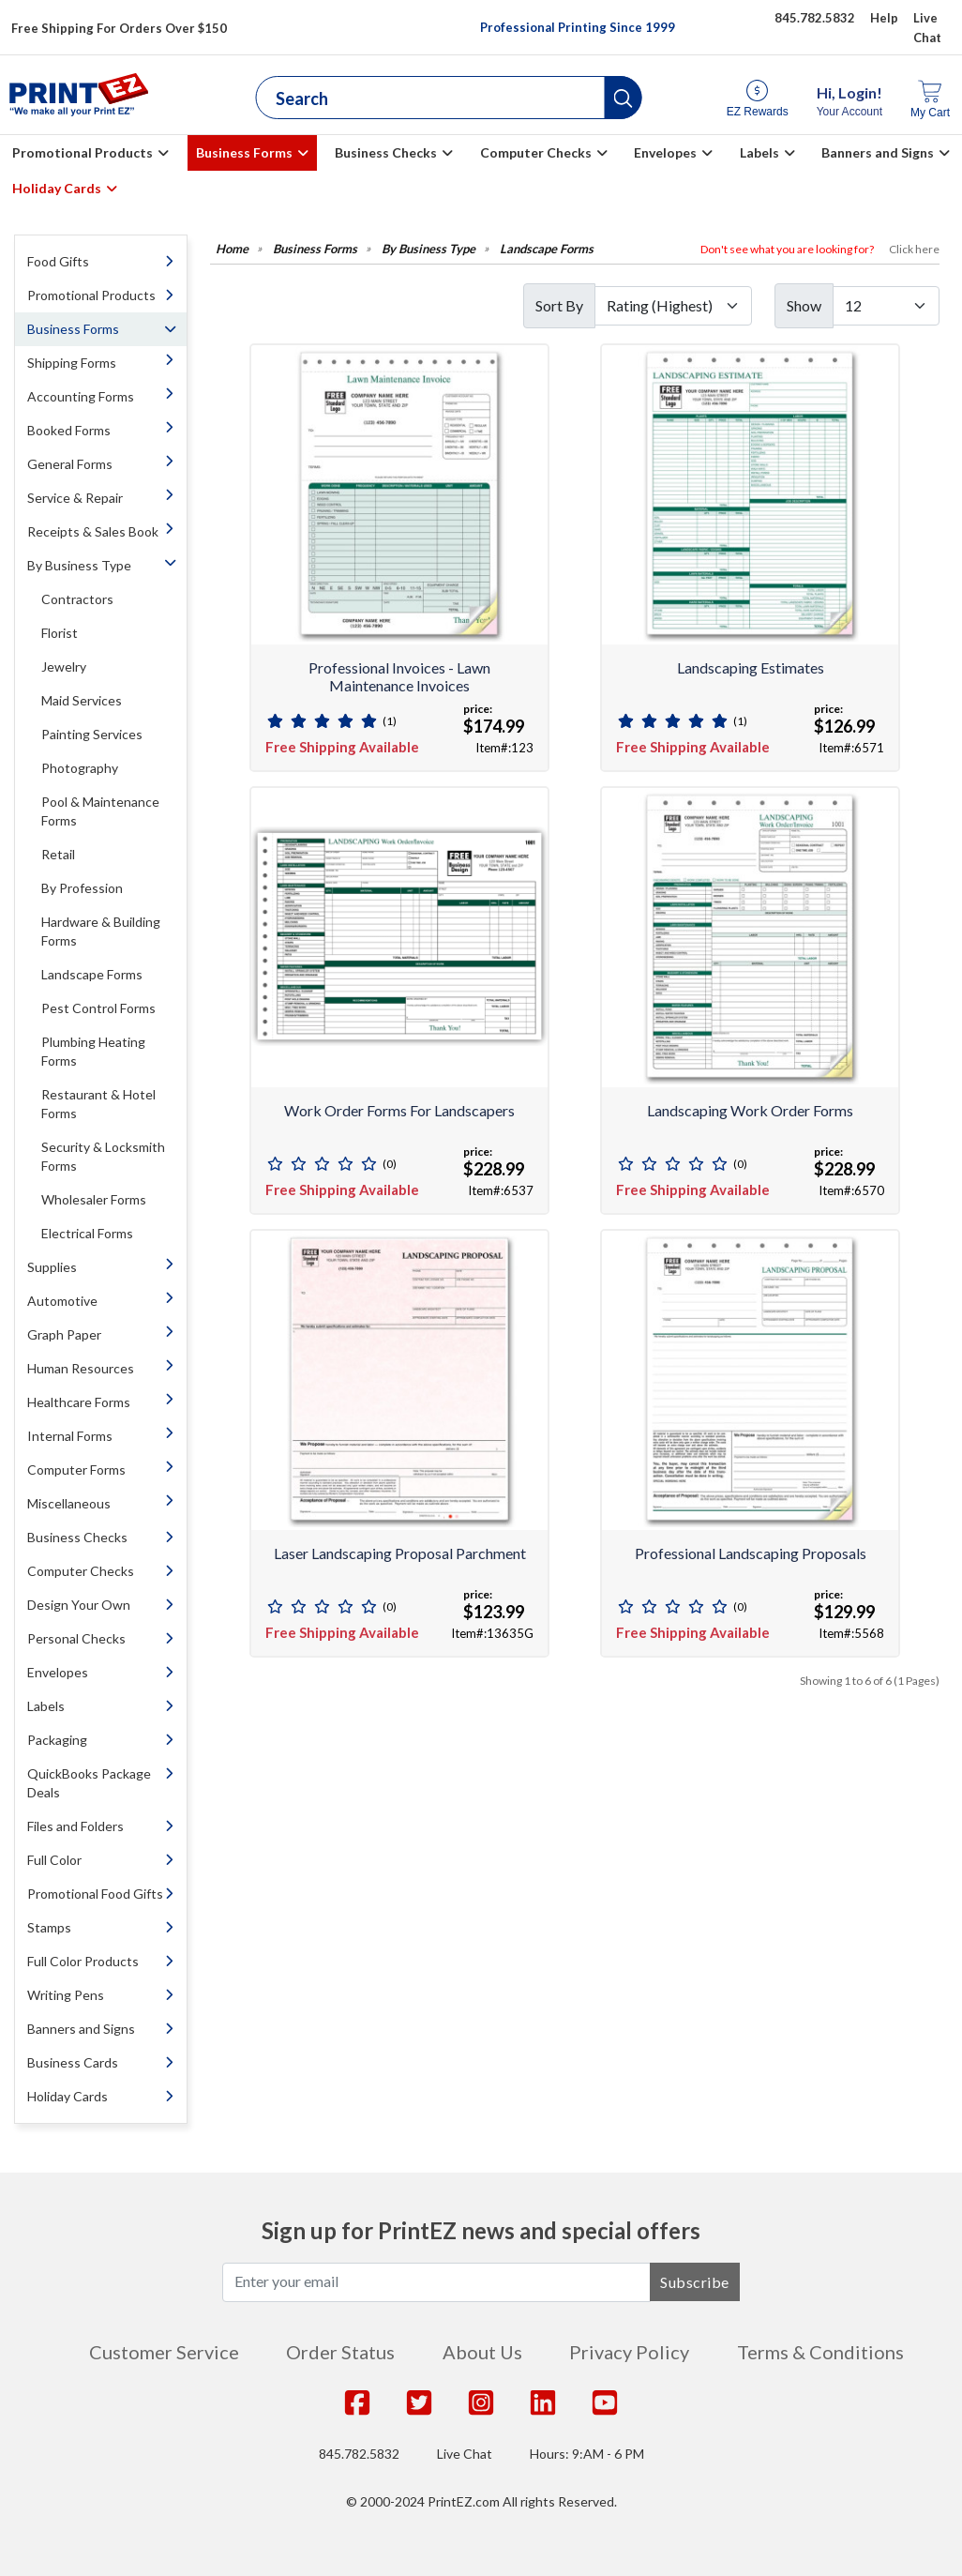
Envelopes (665, 152)
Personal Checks (76, 1638)
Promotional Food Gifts (95, 1894)
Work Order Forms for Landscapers (399, 1110)
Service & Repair (75, 498)
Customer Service (164, 2352)
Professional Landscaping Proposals (750, 1553)
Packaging (57, 1740)
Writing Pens (65, 1995)
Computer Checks (536, 152)
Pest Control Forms (98, 1008)
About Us (482, 2352)
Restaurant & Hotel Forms (98, 1103)
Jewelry (63, 666)
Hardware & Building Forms (100, 931)
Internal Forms (70, 1436)
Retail (58, 854)
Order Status (340, 2352)
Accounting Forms (80, 396)
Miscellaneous (69, 1503)
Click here (914, 249)
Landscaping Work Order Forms (750, 1110)
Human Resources (80, 1368)
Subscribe (694, 2282)
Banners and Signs (877, 152)
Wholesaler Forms (93, 1199)
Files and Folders (75, 1826)
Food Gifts (58, 261)
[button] (623, 97)
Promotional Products (82, 152)
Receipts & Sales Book (92, 531)
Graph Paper (64, 1334)
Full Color (54, 1860)
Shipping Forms (71, 363)
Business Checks (386, 152)
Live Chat (464, 2454)
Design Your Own (78, 1605)
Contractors (77, 599)
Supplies (52, 1267)
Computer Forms (76, 1469)
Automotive (62, 1301)
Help (884, 17)
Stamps (49, 1927)
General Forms (70, 464)
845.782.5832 (359, 2454)
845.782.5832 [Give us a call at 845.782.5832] (814, 17)
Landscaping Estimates (750, 667)
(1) (390, 721)
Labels (759, 152)
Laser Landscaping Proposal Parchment (400, 1553)
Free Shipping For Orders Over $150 (119, 28)
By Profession (82, 888)
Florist (59, 633)
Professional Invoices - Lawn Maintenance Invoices (399, 676)
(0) (390, 1164)
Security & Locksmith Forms (103, 1156)
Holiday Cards (56, 188)
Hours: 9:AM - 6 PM (587, 2454)
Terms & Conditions (820, 2352)
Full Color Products (83, 1961)
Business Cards (72, 2062)
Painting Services (92, 734)
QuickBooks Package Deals (89, 1782)
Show (804, 305)
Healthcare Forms (78, 1402)
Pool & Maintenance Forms (100, 811)
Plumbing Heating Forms (93, 1051)
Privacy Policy (629, 2352)
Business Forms (244, 152)
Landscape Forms (92, 974)
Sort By (559, 305)
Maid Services (81, 700)
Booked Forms (69, 430)
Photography (79, 768)
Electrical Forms (87, 1233)
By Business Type (79, 565)
